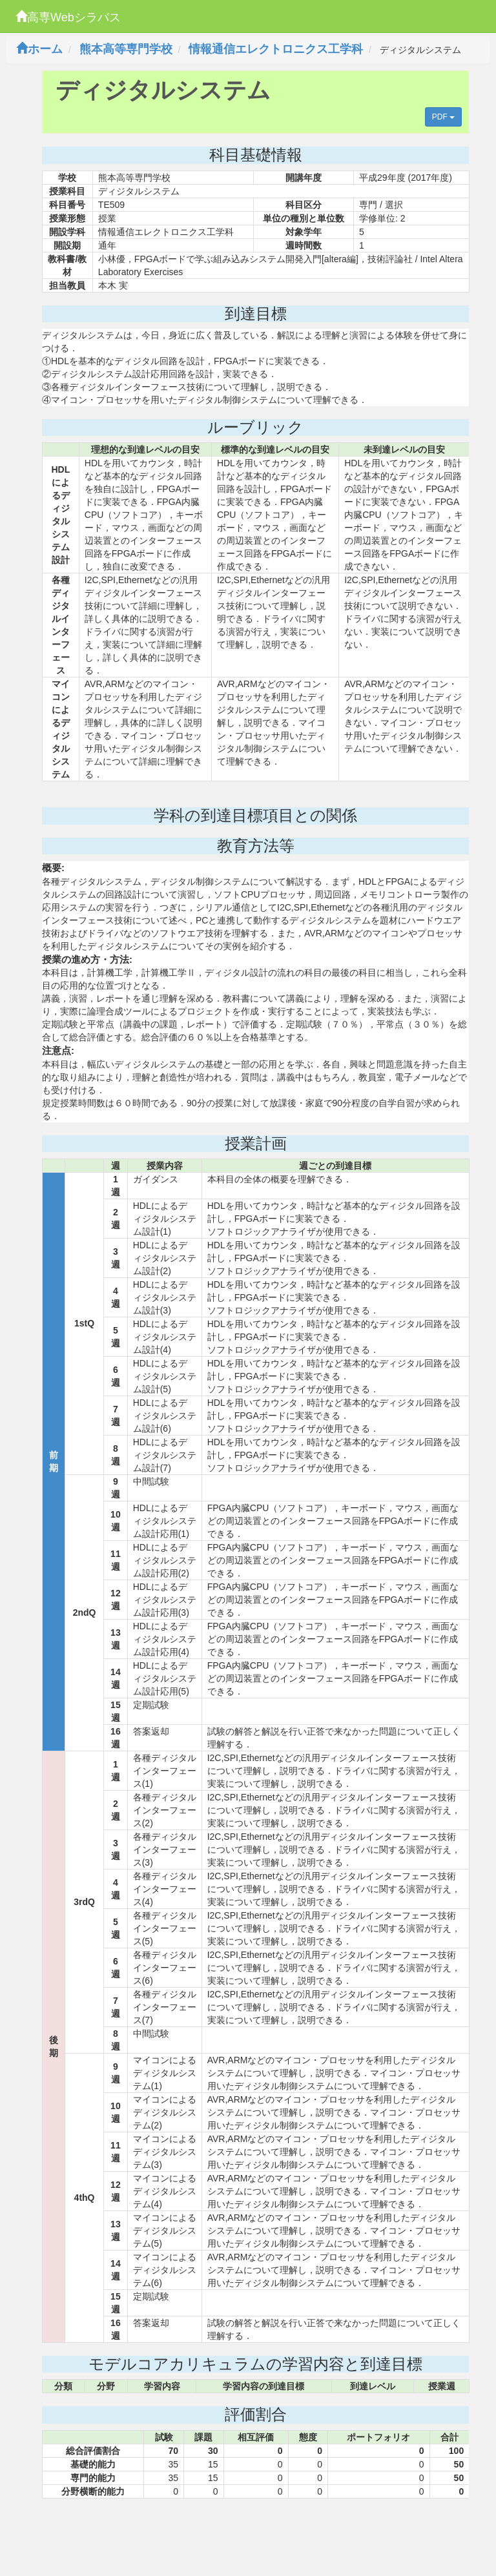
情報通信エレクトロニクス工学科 (276, 49)
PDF (443, 116)
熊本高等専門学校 (125, 49)
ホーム (39, 49)
